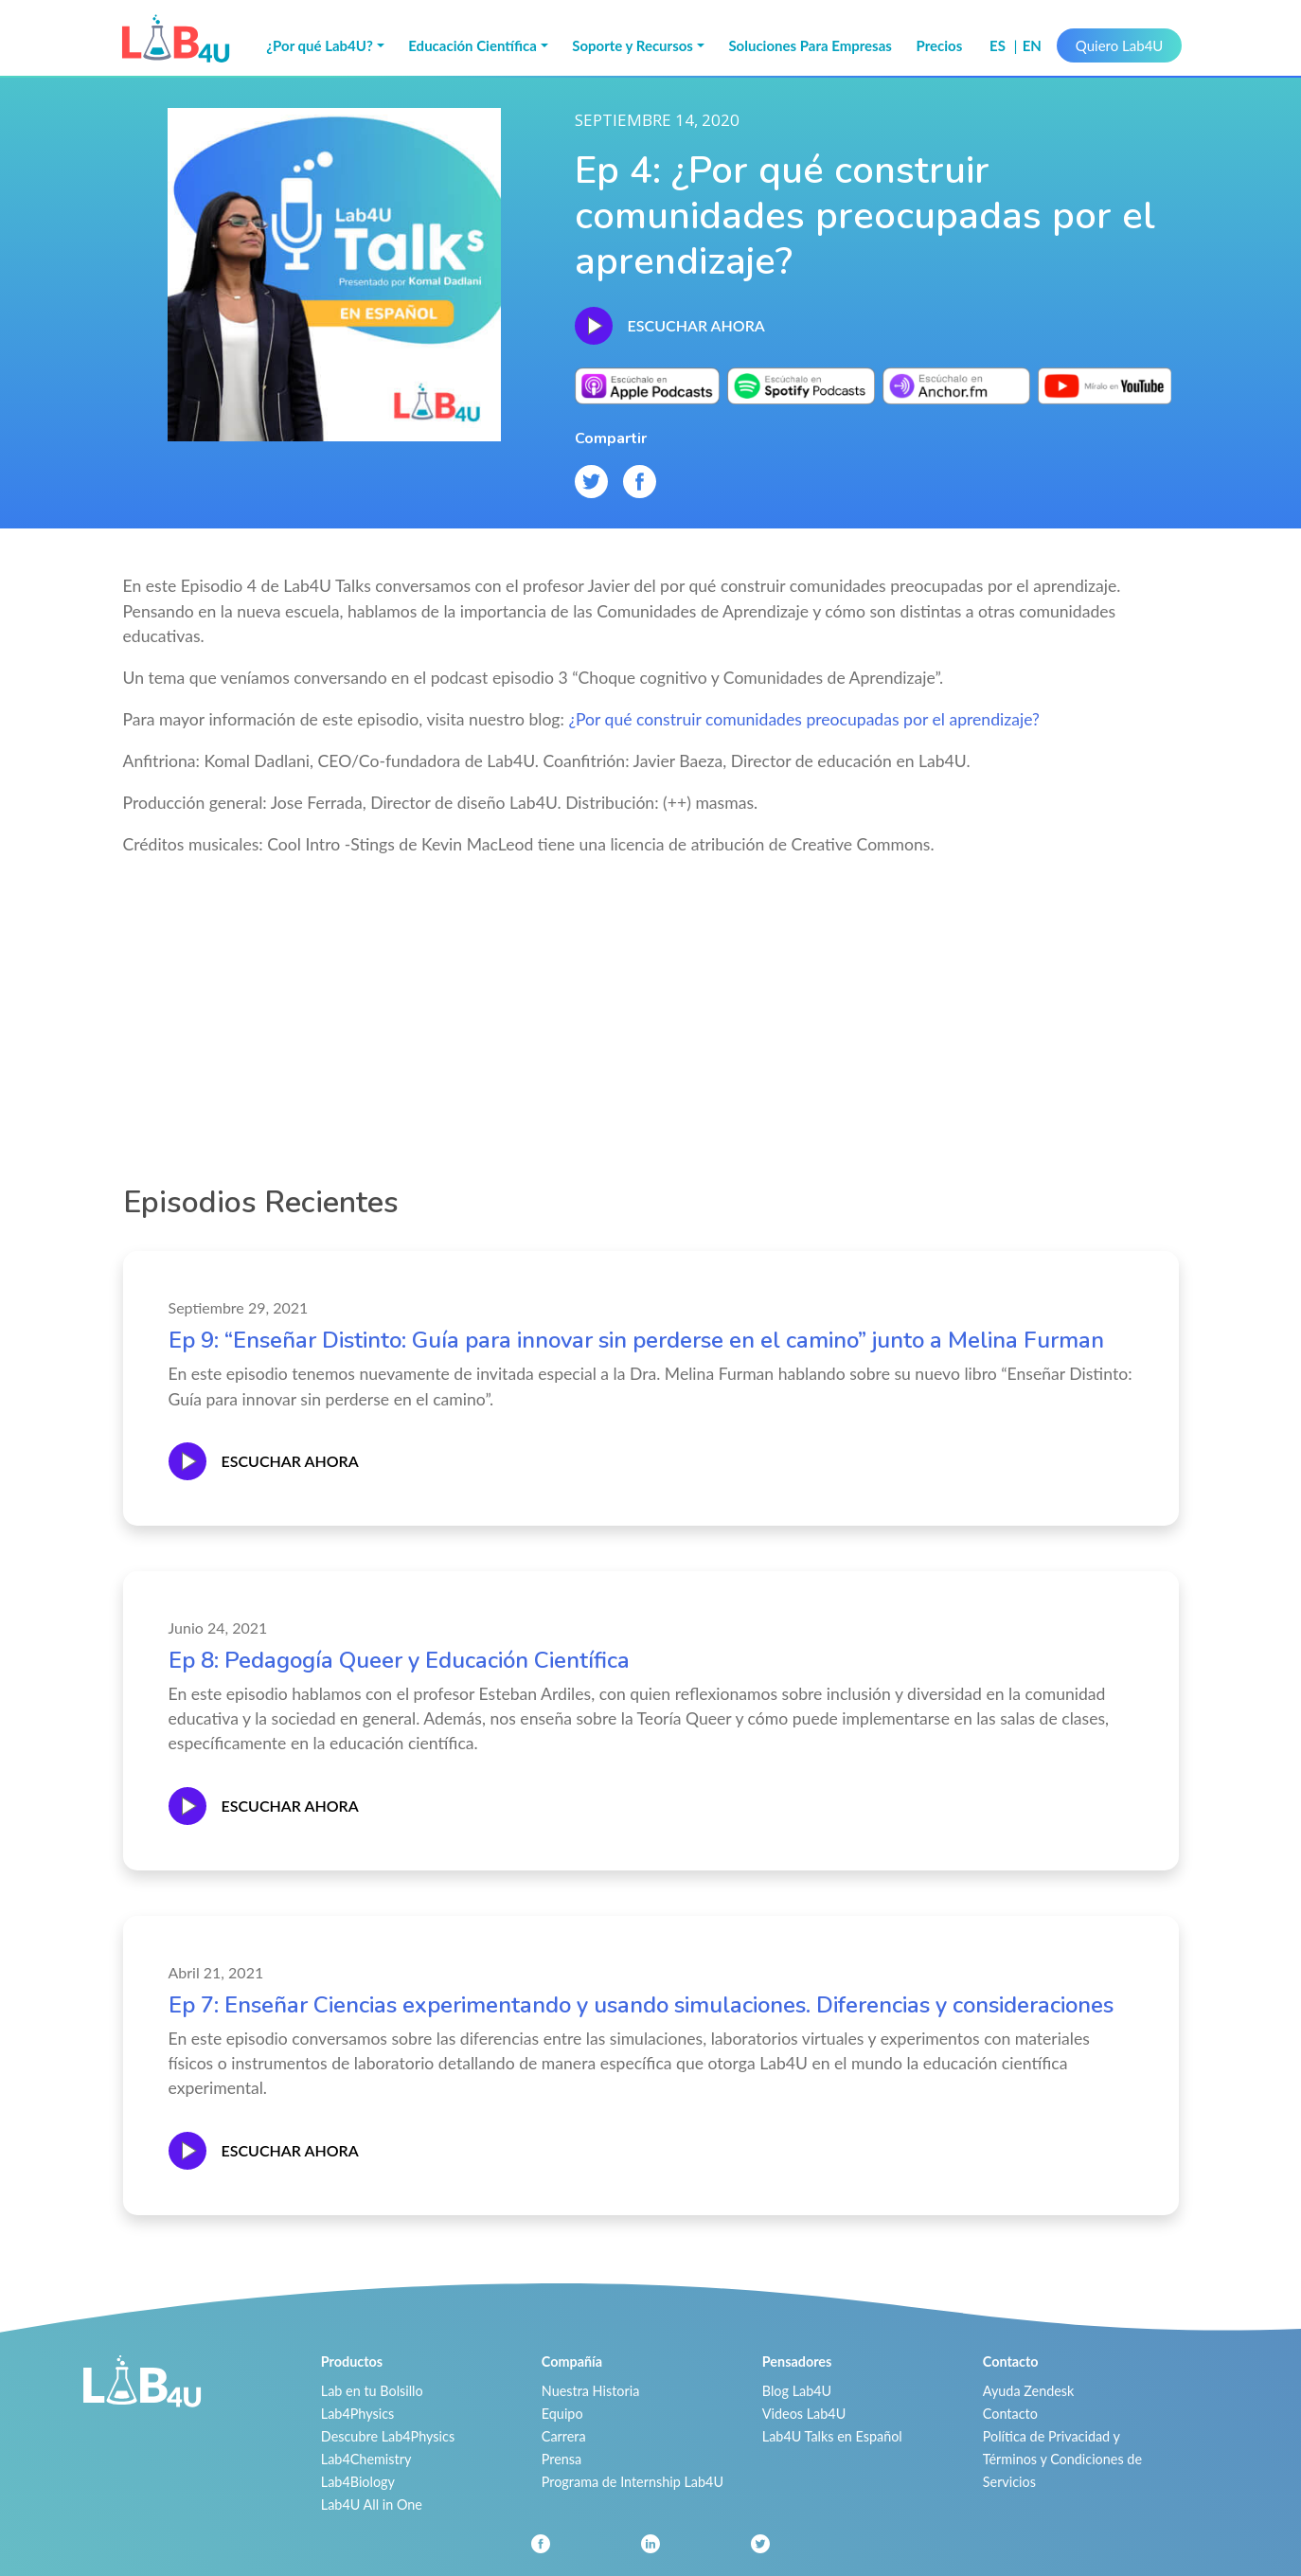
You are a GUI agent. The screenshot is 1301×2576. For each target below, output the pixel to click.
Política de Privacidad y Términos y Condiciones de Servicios (1062, 2459)
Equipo (562, 2414)
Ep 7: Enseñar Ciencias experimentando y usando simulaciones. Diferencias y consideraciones (641, 2005)
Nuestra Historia (591, 2391)
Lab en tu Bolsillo (372, 2391)
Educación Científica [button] (472, 45)
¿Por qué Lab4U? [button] (319, 45)
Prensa (561, 2459)
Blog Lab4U (796, 2391)
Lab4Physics (357, 2414)
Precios (940, 45)
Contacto (1010, 2414)
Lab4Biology (358, 2482)
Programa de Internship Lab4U (632, 2482)
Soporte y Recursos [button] (632, 45)
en (1032, 45)
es (999, 45)
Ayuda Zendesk (1029, 2391)
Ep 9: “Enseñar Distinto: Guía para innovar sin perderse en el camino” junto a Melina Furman (636, 1340)
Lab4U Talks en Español (832, 2436)
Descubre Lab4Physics (387, 2436)
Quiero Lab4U (1120, 45)
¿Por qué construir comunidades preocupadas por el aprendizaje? (803, 719)
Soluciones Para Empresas (810, 45)
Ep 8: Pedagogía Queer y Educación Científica (399, 1660)
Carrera (564, 2436)
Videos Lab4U (804, 2414)
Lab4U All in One (371, 2504)
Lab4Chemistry (366, 2459)
